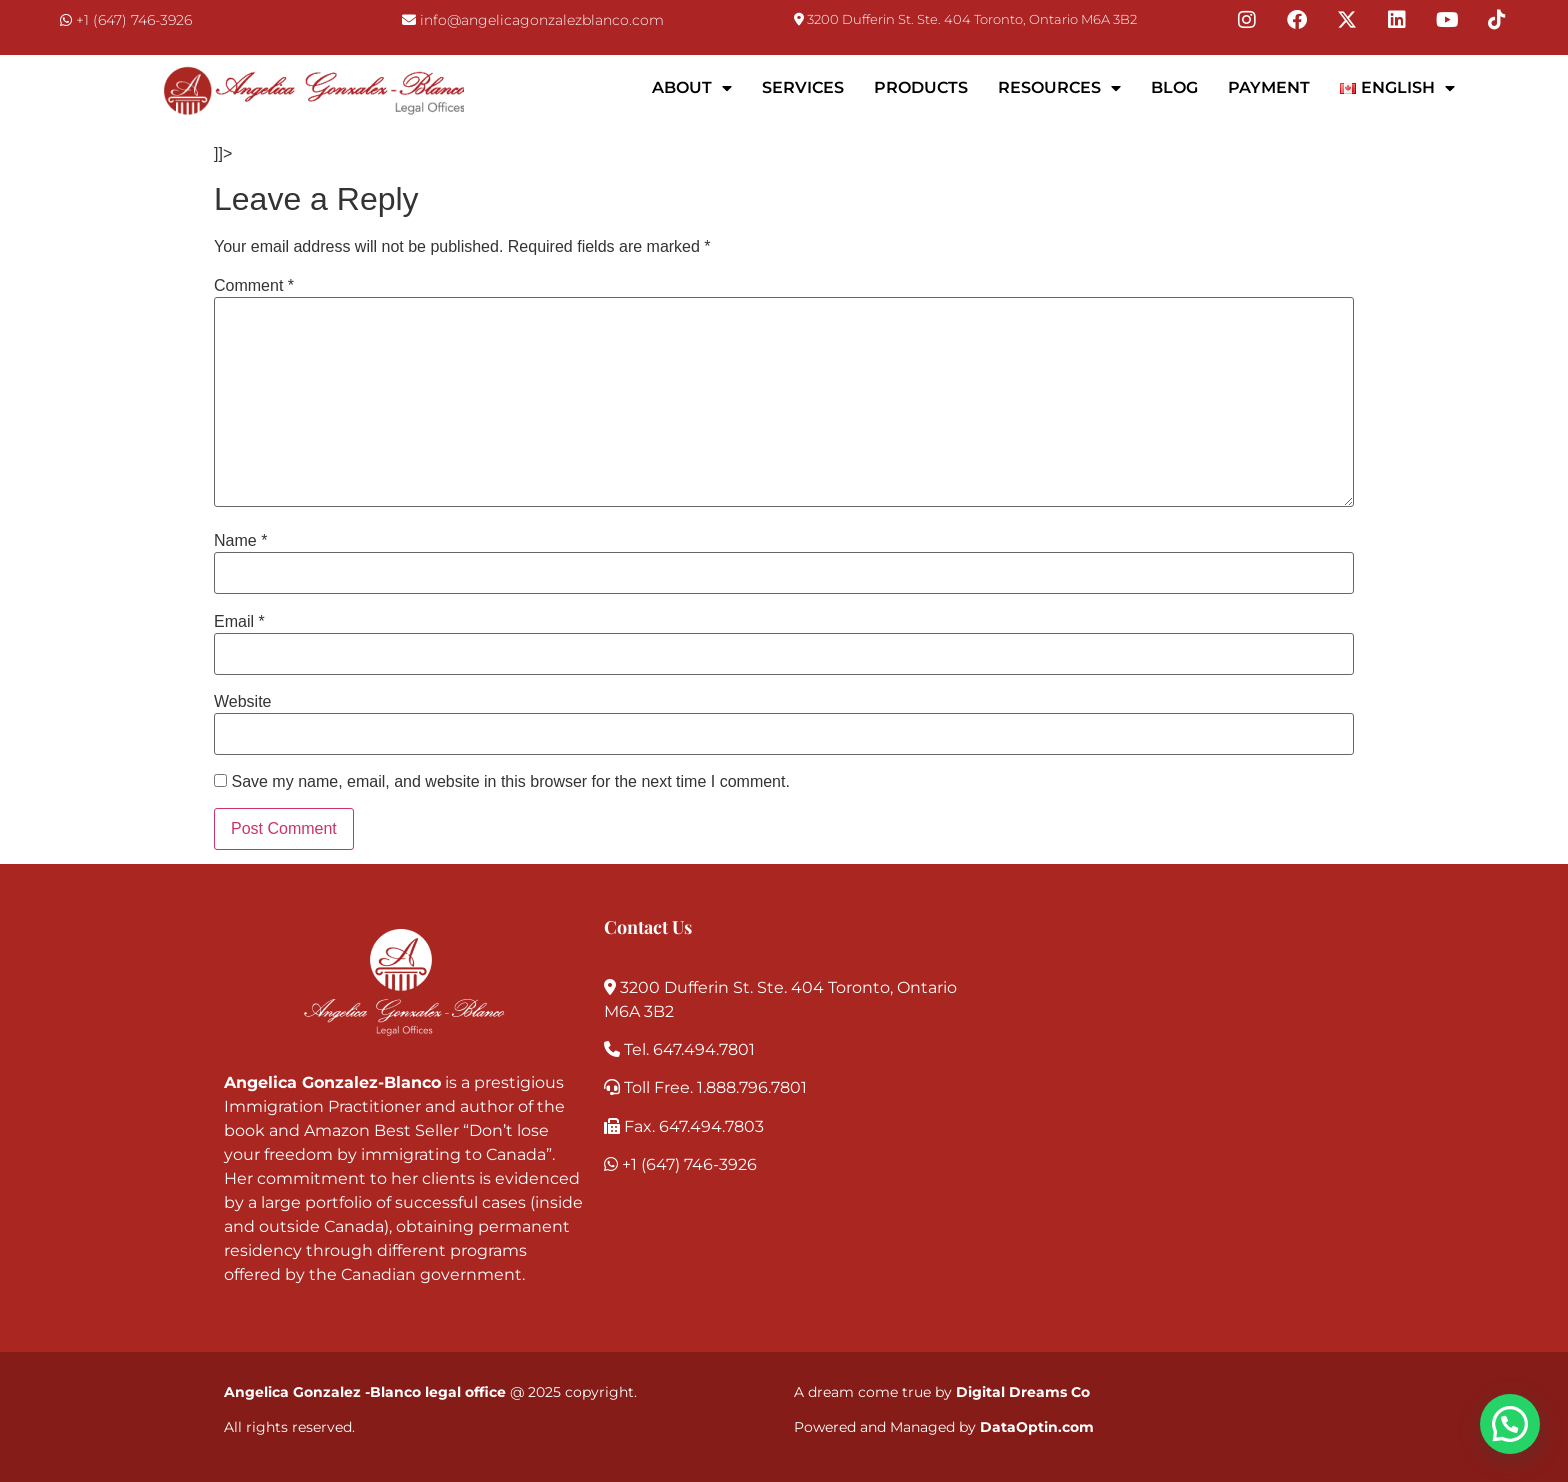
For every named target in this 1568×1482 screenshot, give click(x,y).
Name (240, 541)
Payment (1269, 87)
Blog (1174, 87)
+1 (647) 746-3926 (134, 20)
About (692, 88)
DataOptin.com (1037, 1427)
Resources (1059, 88)
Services (803, 87)
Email (239, 622)
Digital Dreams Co (1023, 1392)
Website (243, 702)
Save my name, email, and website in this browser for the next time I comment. (510, 782)
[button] (1510, 1424)
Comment (254, 286)
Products (921, 87)
